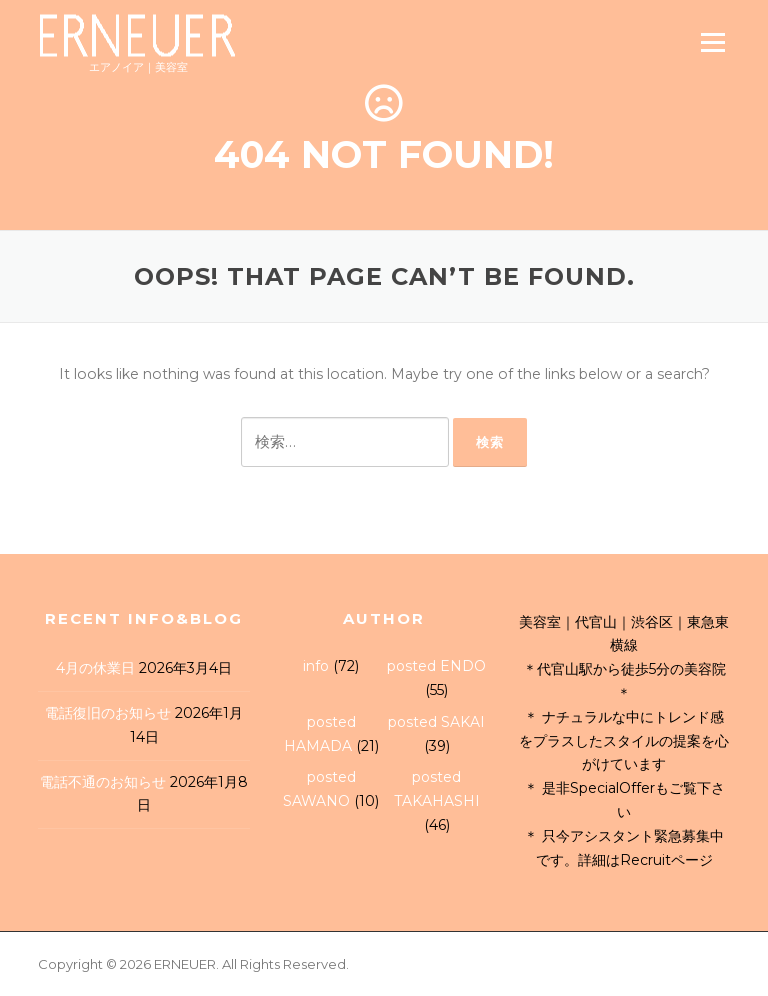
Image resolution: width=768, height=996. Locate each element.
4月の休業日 (95, 668)
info (316, 666)
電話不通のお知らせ (103, 782)
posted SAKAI (436, 722)
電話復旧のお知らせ (108, 713)
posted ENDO (436, 666)
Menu (712, 42)
